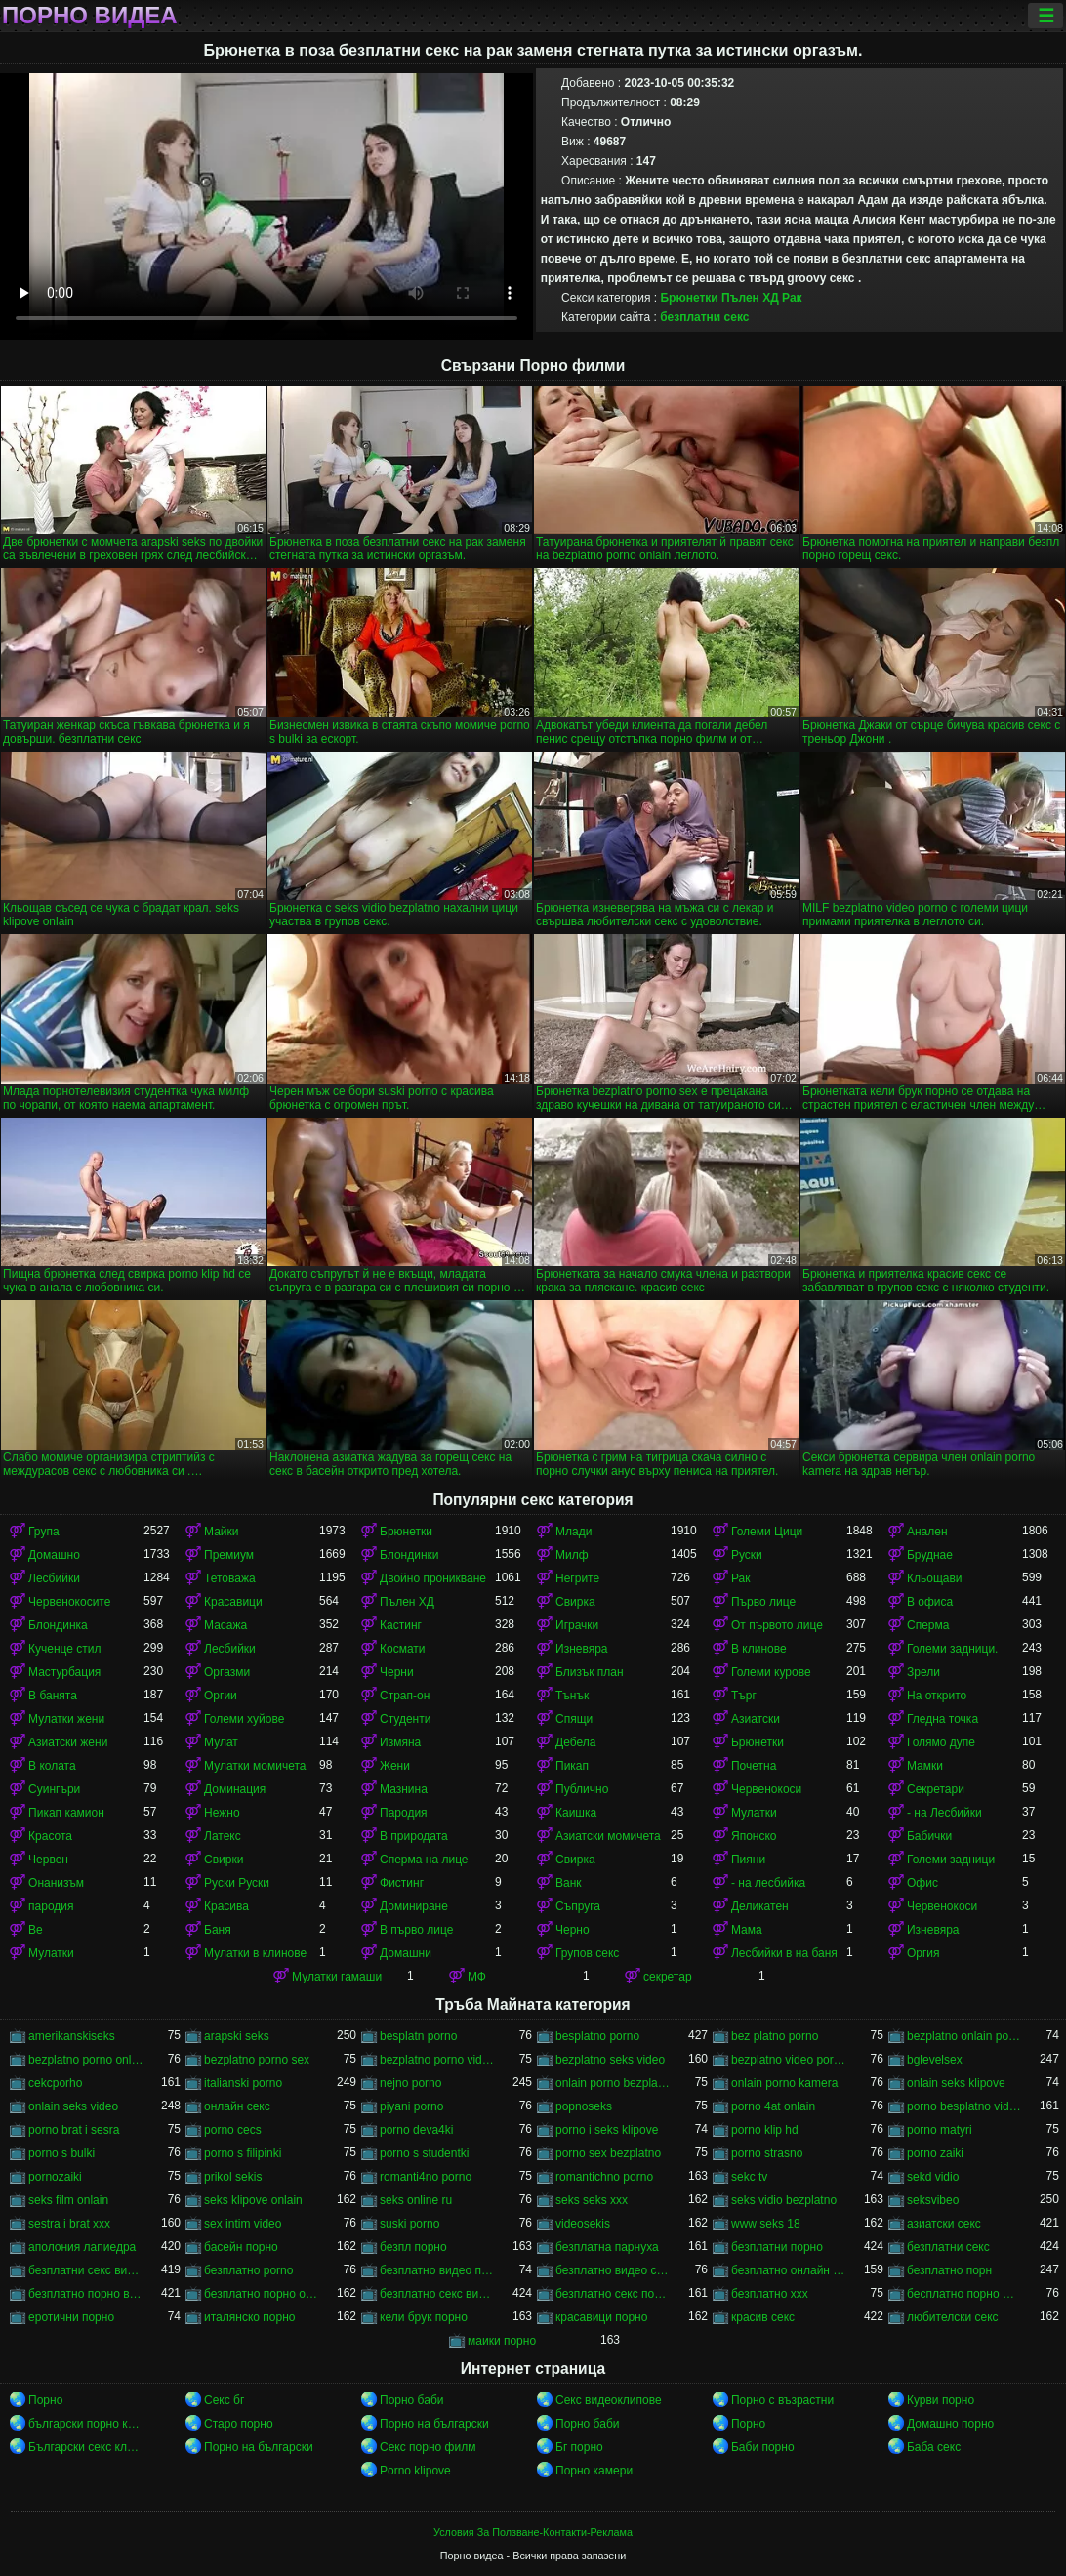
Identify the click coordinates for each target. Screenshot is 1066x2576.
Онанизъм (56, 1883)
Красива (226, 1906)
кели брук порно (424, 2317)
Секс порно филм (427, 2447)
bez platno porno (774, 2036)
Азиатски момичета (608, 1836)
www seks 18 (765, 2223)
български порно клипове (86, 2424)
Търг (744, 1695)
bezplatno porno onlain (86, 2059)
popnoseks (583, 2106)
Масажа (225, 1625)
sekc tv (749, 2177)
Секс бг (224, 2400)
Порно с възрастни (782, 2400)
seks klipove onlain (253, 2200)
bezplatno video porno (788, 2059)
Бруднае (930, 1555)
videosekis (582, 2223)
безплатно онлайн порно (788, 2270)
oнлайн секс (237, 2106)
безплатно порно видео (86, 2294)
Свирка (575, 1602)
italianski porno (243, 2083)
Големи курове (771, 1672)
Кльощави (935, 1578)
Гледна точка (942, 1719)
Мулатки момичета (255, 1766)
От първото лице (777, 1625)
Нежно (222, 1813)
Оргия (923, 1953)
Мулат (221, 1742)
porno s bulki (61, 2153)
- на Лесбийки (944, 1813)
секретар (667, 1976)
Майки (221, 1531)
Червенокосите (69, 1602)
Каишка (575, 1813)
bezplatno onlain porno (964, 2036)
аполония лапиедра (82, 2247)
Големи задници (951, 1859)
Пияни (748, 1859)
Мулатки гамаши (337, 1976)
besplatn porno (418, 2036)
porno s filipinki (242, 2153)
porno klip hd (765, 2130)
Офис (922, 1883)
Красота (50, 1836)
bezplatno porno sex (256, 2059)
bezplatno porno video (437, 2059)
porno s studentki (424, 2153)
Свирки (223, 1859)
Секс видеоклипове (608, 2400)
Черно (572, 1930)
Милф (572, 1555)
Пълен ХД (750, 298)
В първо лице (416, 1930)
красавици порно (601, 2317)
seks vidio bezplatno (784, 2200)
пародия (50, 1906)
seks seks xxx (591, 2200)
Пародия (404, 1813)
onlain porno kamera (784, 2083)
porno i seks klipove (606, 2130)
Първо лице (763, 1602)
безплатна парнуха (607, 2247)
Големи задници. (953, 1649)
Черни (397, 1672)
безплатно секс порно (613, 2294)
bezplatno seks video (610, 2059)
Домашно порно (950, 2424)
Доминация (235, 1789)
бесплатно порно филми (964, 2294)
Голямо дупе (941, 1742)
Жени (395, 1766)
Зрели (923, 1672)
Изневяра (581, 1649)
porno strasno (766, 2153)
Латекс (222, 1836)
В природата (414, 1836)
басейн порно (241, 2247)
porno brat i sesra (73, 2130)
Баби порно (763, 2447)
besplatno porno (597, 2036)
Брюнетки (689, 298)
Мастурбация (64, 1672)
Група (44, 1531)
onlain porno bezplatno (613, 2083)
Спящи (574, 1719)
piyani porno (411, 2106)
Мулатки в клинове (255, 1953)
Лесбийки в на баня (784, 1953)
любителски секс (953, 2317)
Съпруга (577, 1906)
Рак (792, 298)
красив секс (763, 2317)
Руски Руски (236, 1883)
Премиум (229, 1555)
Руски (746, 1555)
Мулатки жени (66, 1719)
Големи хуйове (244, 1719)
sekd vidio (933, 2177)
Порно (45, 2400)
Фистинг (402, 1883)
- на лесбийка (768, 1883)
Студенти (405, 1719)
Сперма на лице (424, 1859)
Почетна (753, 1766)
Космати (403, 1649)
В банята (52, 1695)
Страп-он (405, 1695)
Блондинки (409, 1555)
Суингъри (54, 1789)
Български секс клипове (86, 2447)
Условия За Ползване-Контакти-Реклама (533, 2532)
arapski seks (236, 2036)
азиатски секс (944, 2223)
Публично (581, 1789)
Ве (35, 1930)
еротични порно (71, 2317)
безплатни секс (704, 317)
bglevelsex (935, 2059)
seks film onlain (68, 2200)
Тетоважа (230, 1578)
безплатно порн (949, 2270)
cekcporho (55, 2083)
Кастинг (401, 1625)
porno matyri (939, 2130)
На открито (936, 1695)
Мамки (925, 1766)
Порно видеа (90, 15)
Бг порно (579, 2447)
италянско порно (249, 2317)
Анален (927, 1531)
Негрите (577, 1578)
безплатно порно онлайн (261, 2294)
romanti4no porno (426, 2177)
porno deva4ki (416, 2130)
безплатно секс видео (437, 2294)
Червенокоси (766, 1789)
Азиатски (755, 1719)
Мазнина (404, 1789)
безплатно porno (248, 2270)
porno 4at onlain (773, 2106)
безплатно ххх (769, 2294)
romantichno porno (604, 2177)
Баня (217, 1930)
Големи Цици (766, 1531)
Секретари (935, 1789)
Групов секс (587, 1953)
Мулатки (754, 1813)
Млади (573, 1531)
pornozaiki (55, 2177)
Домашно (54, 1555)
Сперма (928, 1625)
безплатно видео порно (437, 2270)
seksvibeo (933, 2200)
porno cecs (233, 2130)
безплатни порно (777, 2247)
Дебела (575, 1742)
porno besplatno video (964, 2106)
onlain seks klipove (956, 2083)
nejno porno (410, 2083)
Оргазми (227, 1672)
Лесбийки (54, 1578)
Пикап (572, 1766)
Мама (746, 1930)
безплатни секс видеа (86, 2270)
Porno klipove (415, 2470)
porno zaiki (935, 2153)
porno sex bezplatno (608, 2153)
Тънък (572, 1695)
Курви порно (940, 2400)
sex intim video (242, 2223)
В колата (52, 1766)
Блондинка (58, 1625)
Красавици (233, 1602)
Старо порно (238, 2424)
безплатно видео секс (613, 2270)
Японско (754, 1836)
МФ (477, 1976)
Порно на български (434, 2424)
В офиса (930, 1602)
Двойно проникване (433, 1578)
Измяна (400, 1742)
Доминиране (414, 1906)
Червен (48, 1859)
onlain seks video (73, 2106)
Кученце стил (65, 1649)
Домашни (405, 1953)
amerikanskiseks (71, 2036)
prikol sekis (233, 2177)
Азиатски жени (67, 1742)
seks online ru (416, 2200)
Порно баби (411, 2400)
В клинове (759, 1649)
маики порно (502, 2341)
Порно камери (594, 2470)
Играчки (576, 1625)
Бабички (929, 1836)
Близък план (589, 1672)
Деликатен (760, 1906)
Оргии (220, 1695)
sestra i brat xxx (69, 2223)
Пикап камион (66, 1813)
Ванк (568, 1883)
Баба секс (934, 2447)
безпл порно (413, 2247)
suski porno (409, 2223)
